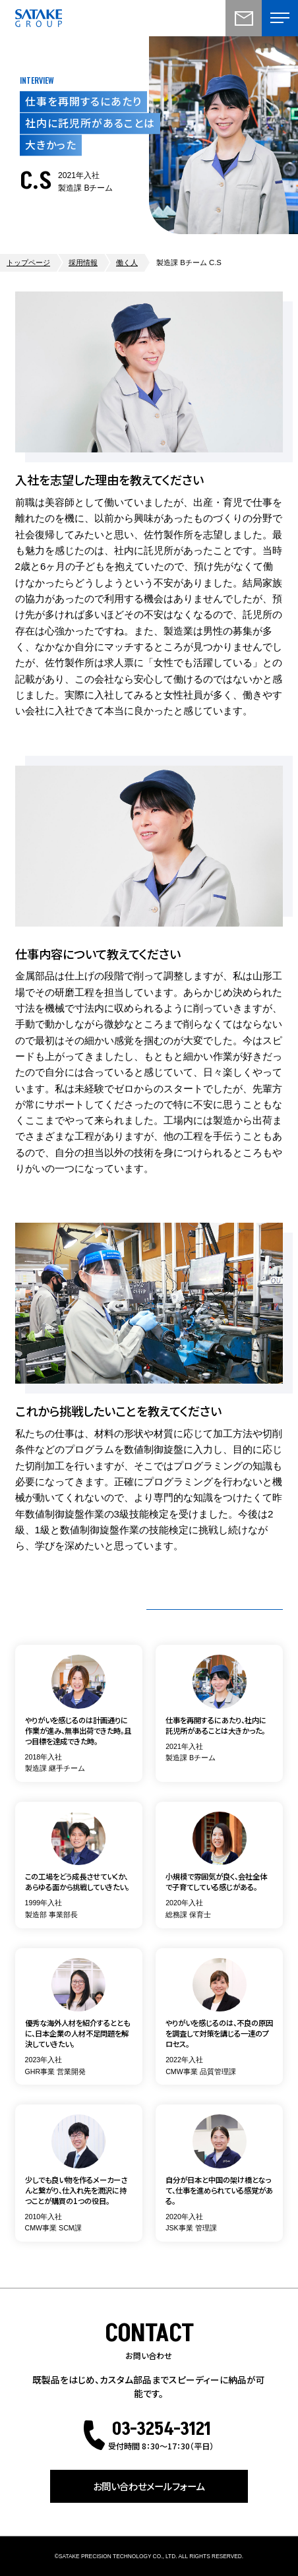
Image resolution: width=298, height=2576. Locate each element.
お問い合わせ (243, 18)
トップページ (28, 262)
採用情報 (83, 262)
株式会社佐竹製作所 (38, 18)
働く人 (127, 262)
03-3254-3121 (160, 2429)
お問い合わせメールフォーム (148, 2486)
